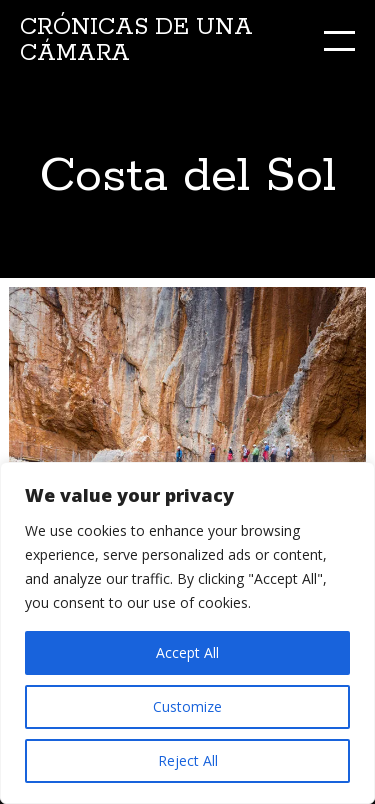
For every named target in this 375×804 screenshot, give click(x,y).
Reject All (188, 760)
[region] (187, 633)
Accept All (187, 652)
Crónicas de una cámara (136, 40)
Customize (187, 706)
